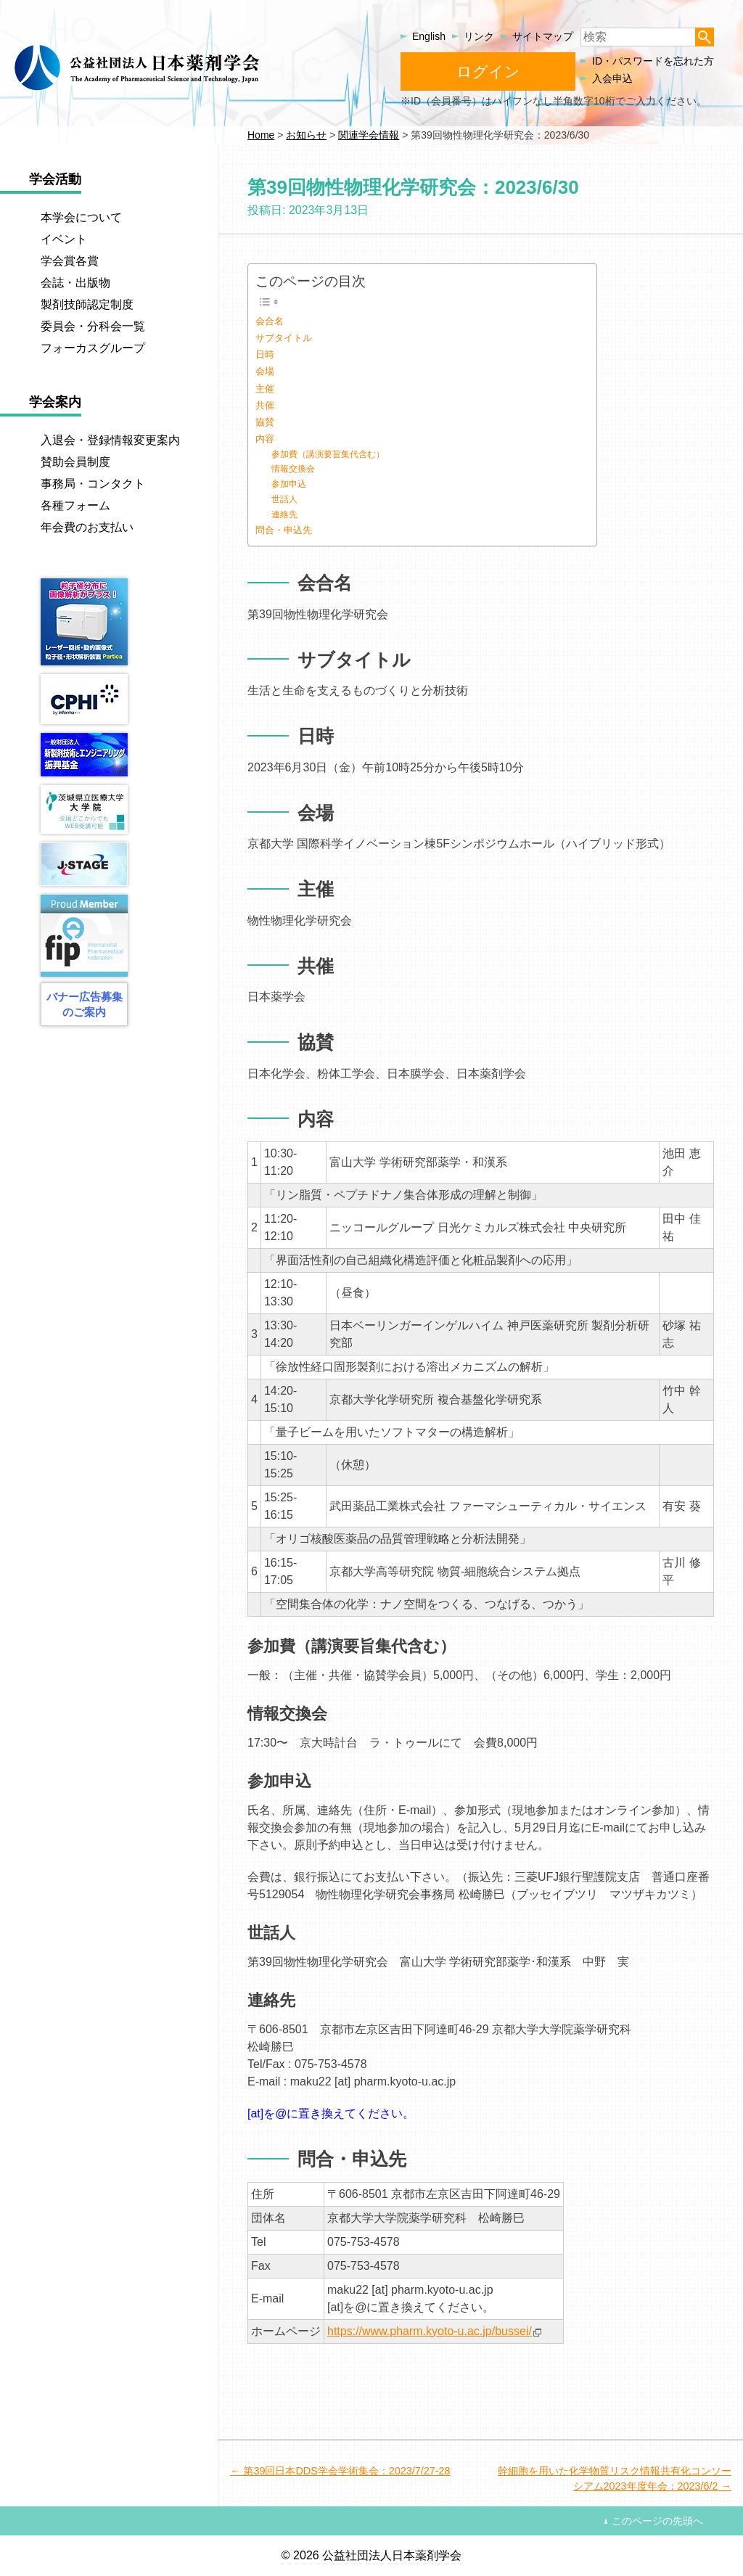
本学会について (81, 217)
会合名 (269, 321)
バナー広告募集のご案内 (84, 1004)
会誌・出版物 (75, 282)
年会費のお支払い (87, 527)
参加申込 (288, 483)
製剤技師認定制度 (87, 304)
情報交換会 (293, 468)
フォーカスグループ (93, 348)
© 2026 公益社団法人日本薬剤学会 (371, 2555)
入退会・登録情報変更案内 (110, 440)
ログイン (488, 71)
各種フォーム (75, 505)
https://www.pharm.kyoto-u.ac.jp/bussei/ (429, 2331)
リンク (479, 36)
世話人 (284, 499)
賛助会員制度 (75, 462)
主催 (264, 388)
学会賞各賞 (70, 261)
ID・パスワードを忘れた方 (653, 61)
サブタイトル (283, 337)
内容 (264, 438)
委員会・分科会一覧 (93, 326)
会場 (264, 371)
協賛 (264, 422)
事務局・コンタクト (93, 483)
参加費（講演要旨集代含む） (328, 454)
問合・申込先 (283, 530)
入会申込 (612, 78)
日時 (264, 354)
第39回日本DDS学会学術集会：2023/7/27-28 (346, 2471)
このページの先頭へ (657, 2521)
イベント (64, 239)
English (429, 36)
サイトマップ (542, 36)
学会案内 (55, 402)
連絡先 (284, 514)
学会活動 (55, 179)
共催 (264, 405)
